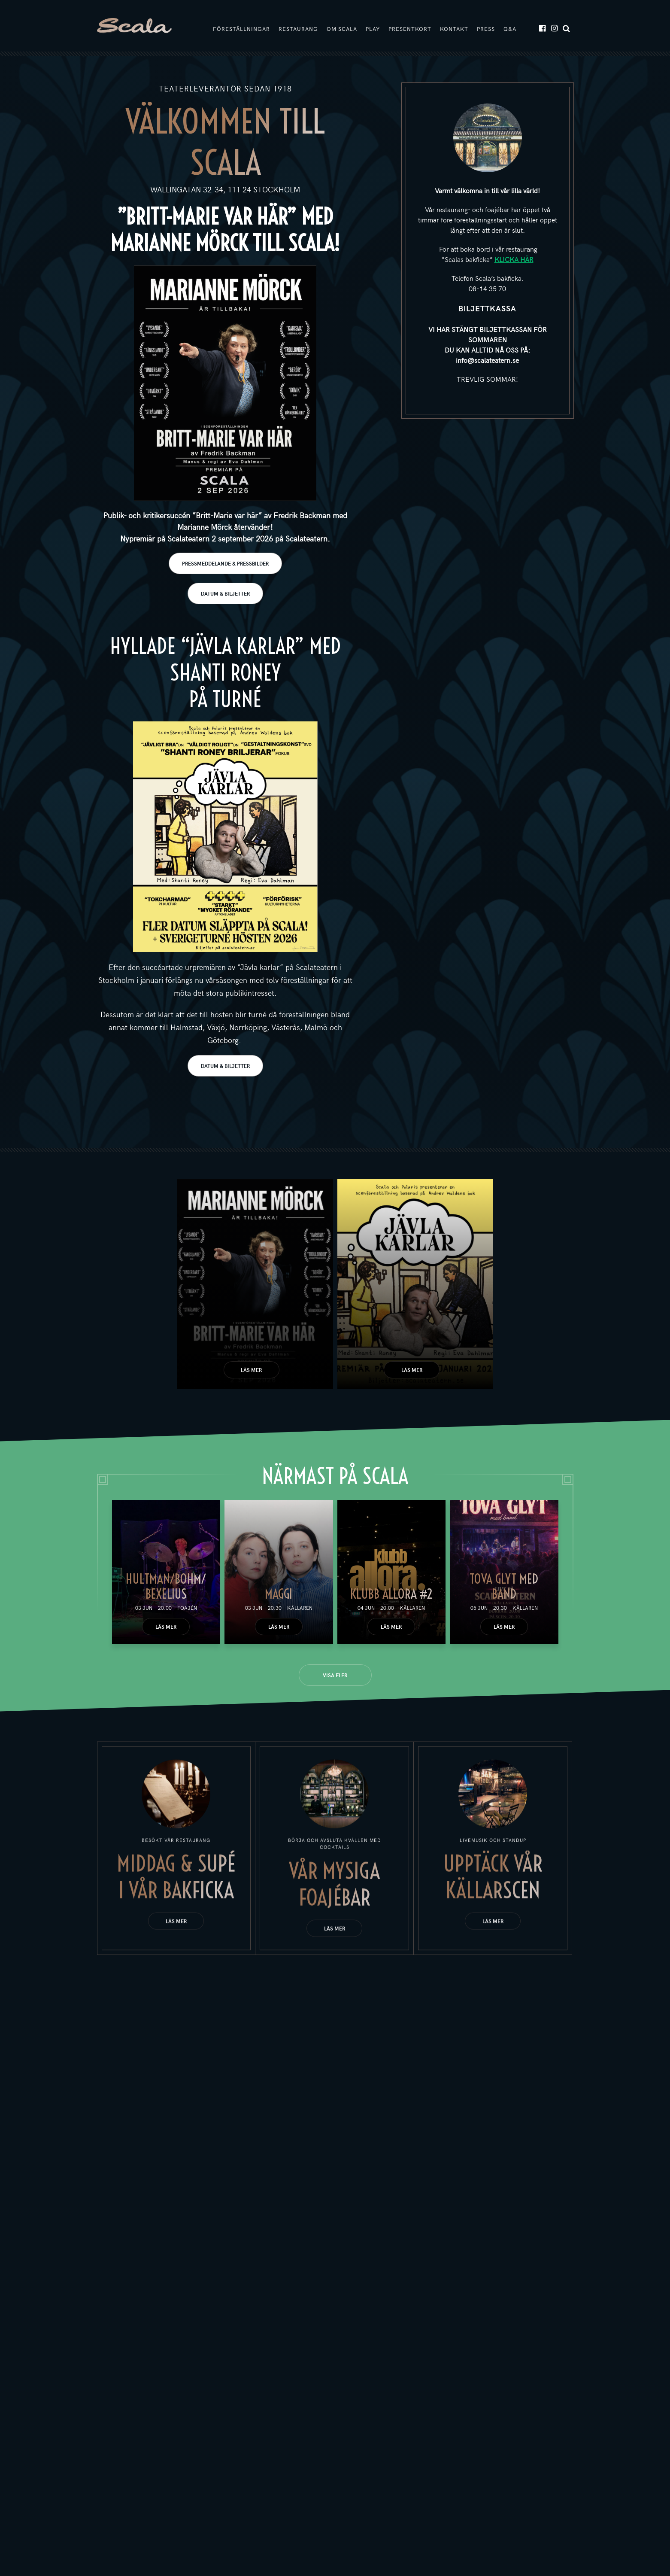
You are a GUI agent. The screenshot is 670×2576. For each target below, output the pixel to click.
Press (486, 29)
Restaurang (298, 29)
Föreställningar (241, 29)
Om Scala (342, 29)
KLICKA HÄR (514, 259)
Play (373, 29)
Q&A (509, 29)
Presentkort (409, 29)
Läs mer (251, 1369)
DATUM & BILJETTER (225, 593)
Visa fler (335, 1675)
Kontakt (454, 29)
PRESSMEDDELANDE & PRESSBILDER (225, 563)
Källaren (299, 1607)
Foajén (187, 1607)
